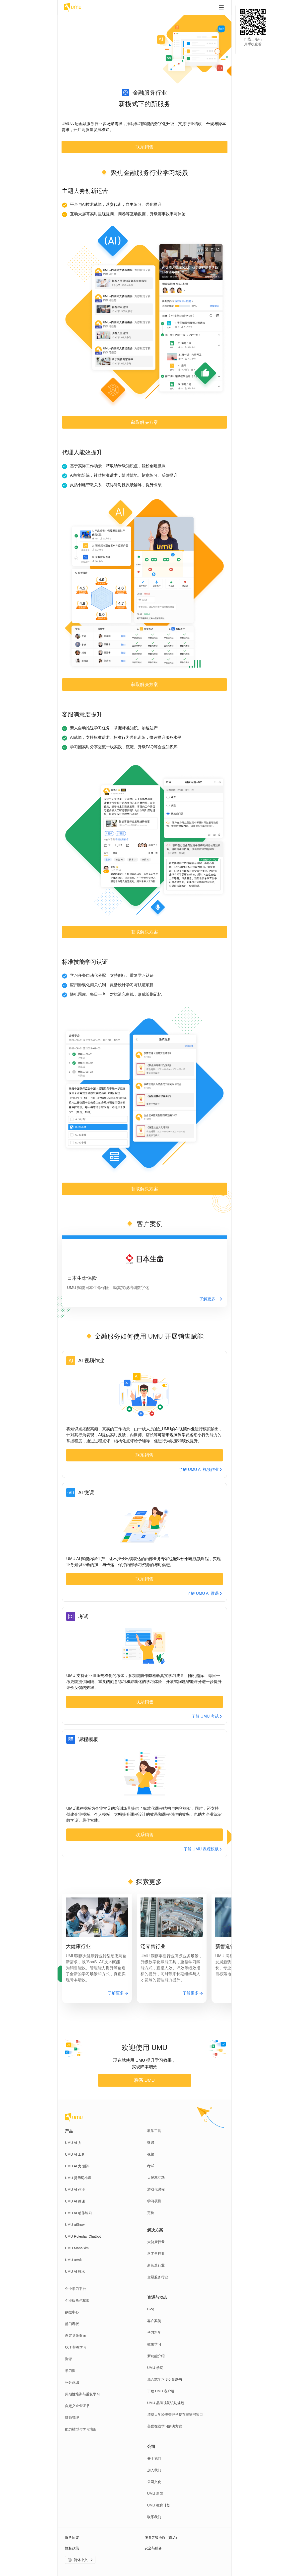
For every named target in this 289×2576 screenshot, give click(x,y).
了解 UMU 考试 (207, 1716)
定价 (150, 2213)
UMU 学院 (155, 2368)
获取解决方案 (144, 422)
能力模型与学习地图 (80, 2429)
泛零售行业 (156, 2254)
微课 (150, 2142)
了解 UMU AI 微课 (205, 1593)
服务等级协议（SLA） (161, 2538)
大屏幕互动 (156, 2178)
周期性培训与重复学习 (82, 2394)
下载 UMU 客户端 (161, 2391)
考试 (150, 2166)
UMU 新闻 (155, 2494)
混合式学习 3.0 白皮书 (164, 2379)
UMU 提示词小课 (78, 2178)
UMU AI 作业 (75, 2190)
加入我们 (154, 2470)
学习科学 (154, 2333)
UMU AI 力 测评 (77, 2166)
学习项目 (154, 2201)
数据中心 (72, 2312)
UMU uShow (75, 2225)
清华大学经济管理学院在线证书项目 (175, 2415)
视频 (150, 2154)
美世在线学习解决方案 (164, 2426)
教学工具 (154, 2131)
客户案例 (154, 2321)
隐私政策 (72, 2548)
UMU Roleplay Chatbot (83, 2236)
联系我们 (154, 2517)
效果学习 (154, 2344)
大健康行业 (156, 2242)
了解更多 (118, 1993)
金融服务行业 (157, 2277)
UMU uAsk (73, 2260)
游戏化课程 (156, 2189)
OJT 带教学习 (75, 2347)
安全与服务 (153, 2548)
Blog (150, 2309)
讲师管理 (72, 2418)
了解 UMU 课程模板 (203, 1849)
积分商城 (72, 2382)
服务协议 (72, 2538)
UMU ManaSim (77, 2248)
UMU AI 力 (73, 2143)
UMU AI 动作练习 (78, 2213)
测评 (68, 2359)
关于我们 (154, 2458)
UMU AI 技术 (75, 2271)
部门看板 (72, 2324)
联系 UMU (144, 2080)
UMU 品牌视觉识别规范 (165, 2403)
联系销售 (144, 147)
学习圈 (70, 2371)
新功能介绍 (156, 2356)
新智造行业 (156, 2265)
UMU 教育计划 (158, 2505)
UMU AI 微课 (75, 2201)
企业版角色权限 (77, 2300)
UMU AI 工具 (75, 2154)
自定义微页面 (75, 2336)
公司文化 (154, 2482)
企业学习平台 (75, 2289)
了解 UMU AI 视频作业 (201, 1469)
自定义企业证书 (77, 2406)
